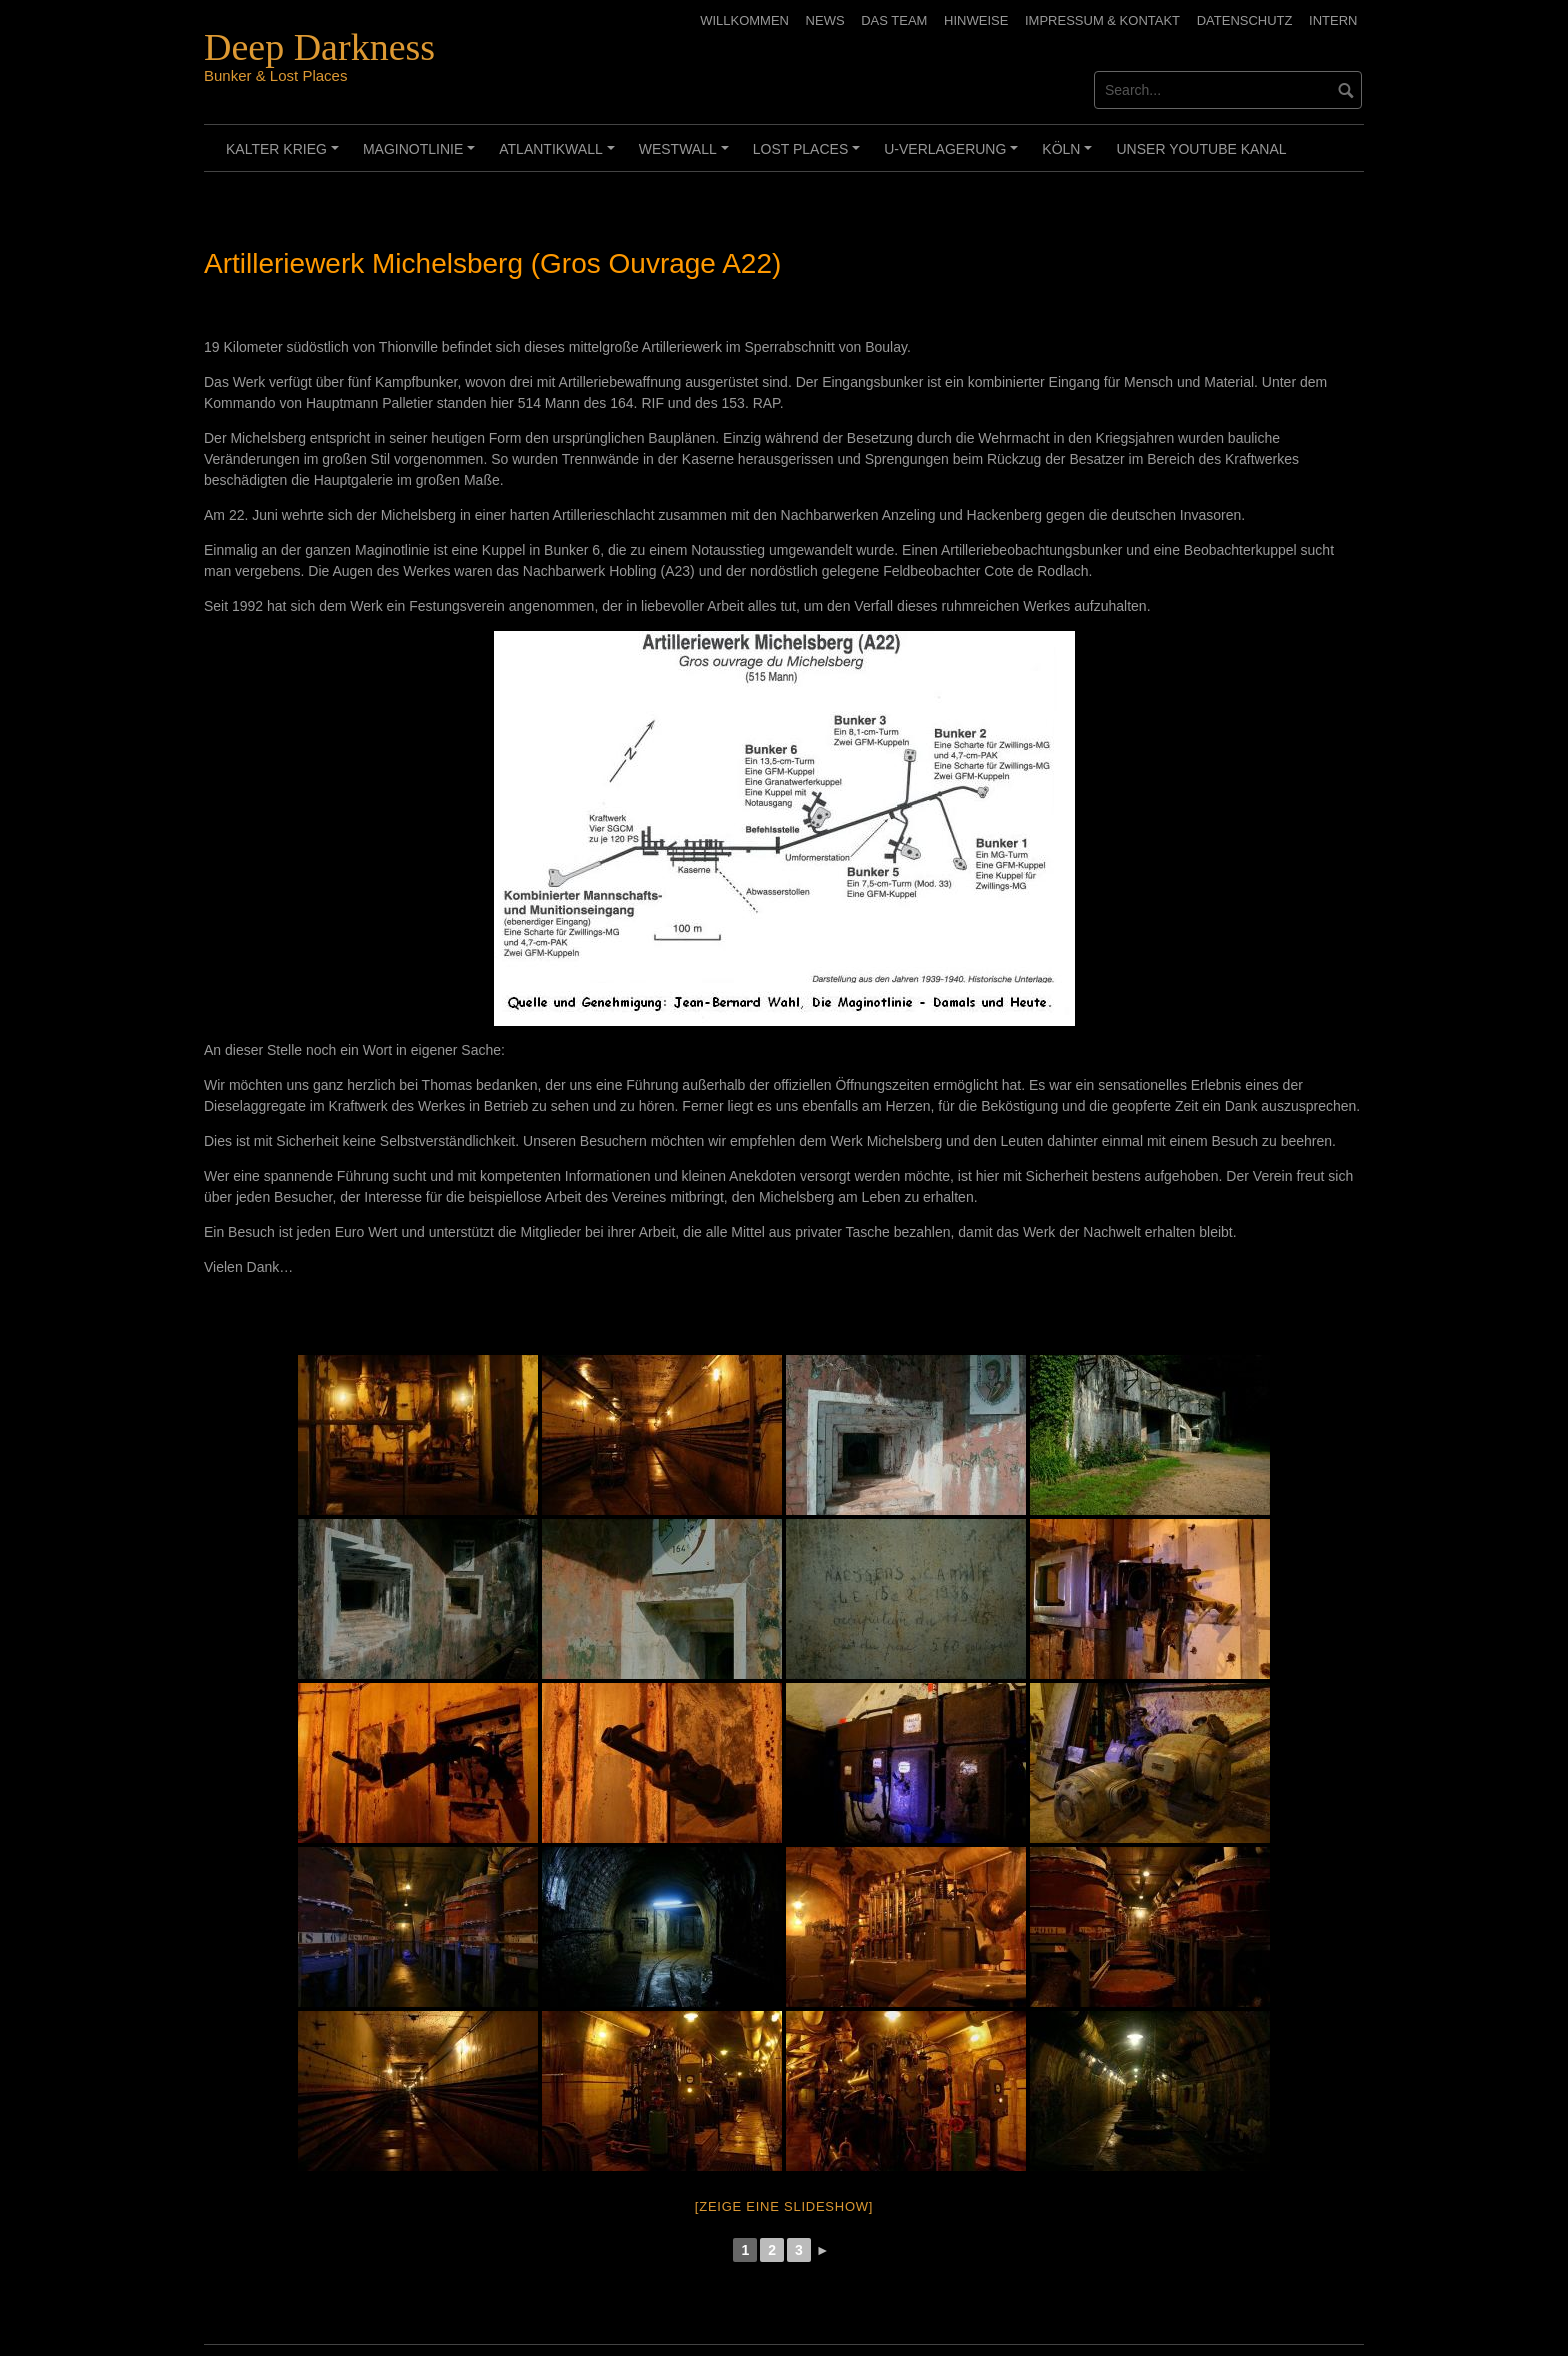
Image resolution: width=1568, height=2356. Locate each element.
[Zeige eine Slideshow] (784, 2206)
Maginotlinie (422, 156)
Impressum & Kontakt (1102, 20)
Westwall (687, 156)
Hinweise (976, 20)
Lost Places (809, 156)
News (825, 20)
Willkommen (744, 20)
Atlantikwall (559, 156)
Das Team (894, 20)
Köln (1070, 156)
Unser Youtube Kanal (1201, 149)
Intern (1333, 20)
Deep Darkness (319, 47)
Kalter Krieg (285, 156)
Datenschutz (1245, 20)
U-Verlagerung (954, 156)
